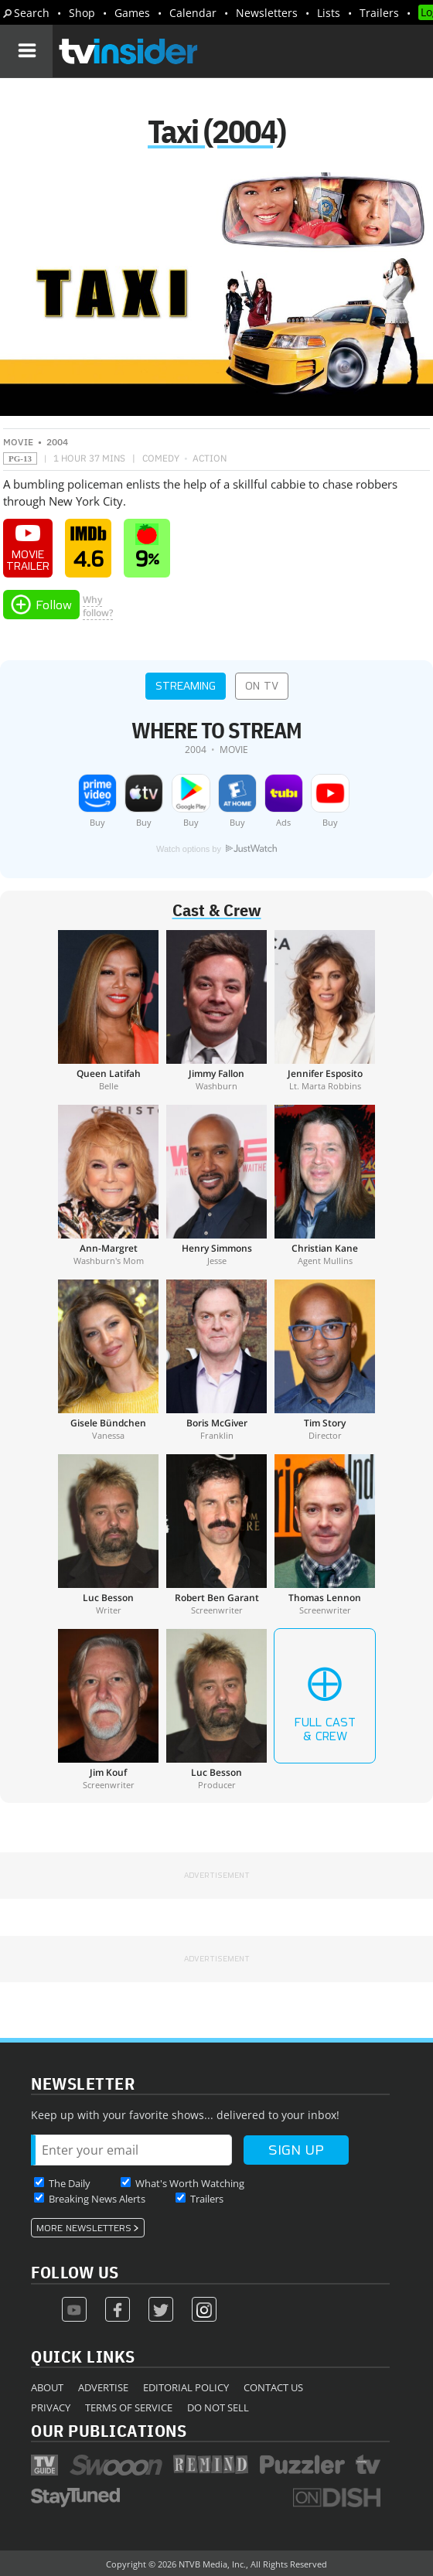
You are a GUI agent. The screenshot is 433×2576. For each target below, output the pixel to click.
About (47, 2387)
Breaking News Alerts (97, 2199)
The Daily (69, 2183)
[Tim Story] (325, 1360)
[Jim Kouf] (108, 1709)
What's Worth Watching (189, 2183)
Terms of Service (128, 2407)
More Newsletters (83, 2228)
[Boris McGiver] (216, 1360)
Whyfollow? (98, 606)
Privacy (50, 2407)
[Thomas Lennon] (325, 1534)
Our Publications (108, 2430)
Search (31, 12)
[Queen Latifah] (108, 1010)
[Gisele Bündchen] (108, 1360)
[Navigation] (26, 51)
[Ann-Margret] (108, 1185)
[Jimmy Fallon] (216, 1010)
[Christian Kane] (325, 1185)
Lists (328, 12)
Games (132, 12)
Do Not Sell (218, 2407)
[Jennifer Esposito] (325, 1010)
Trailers (379, 12)
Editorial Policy (186, 2387)
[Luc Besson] (108, 1534)
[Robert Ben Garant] (216, 1534)
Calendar (192, 12)
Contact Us (273, 2387)
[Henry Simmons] (216, 1185)
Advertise (103, 2387)
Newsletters (267, 12)
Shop (82, 12)
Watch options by (216, 849)
